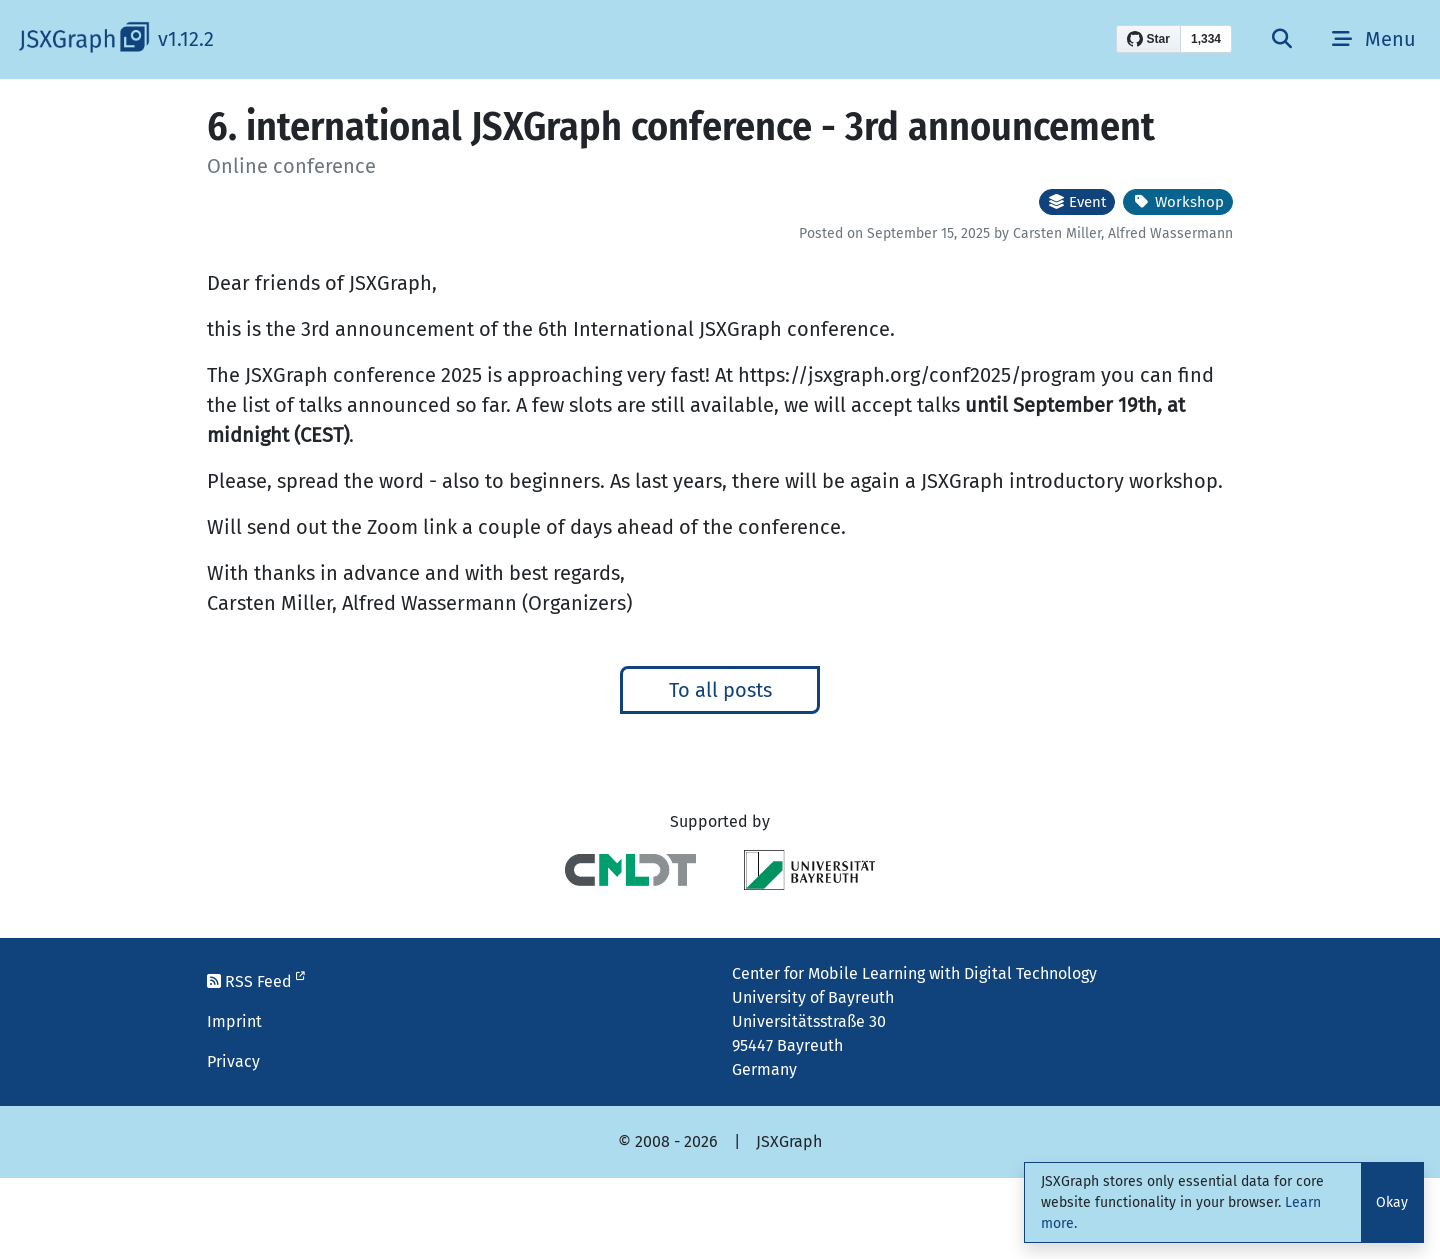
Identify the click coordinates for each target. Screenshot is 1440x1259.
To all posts (720, 690)
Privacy (233, 1061)
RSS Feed (256, 981)
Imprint (234, 1021)
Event (1077, 202)
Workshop (1178, 202)
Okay (1392, 1202)
